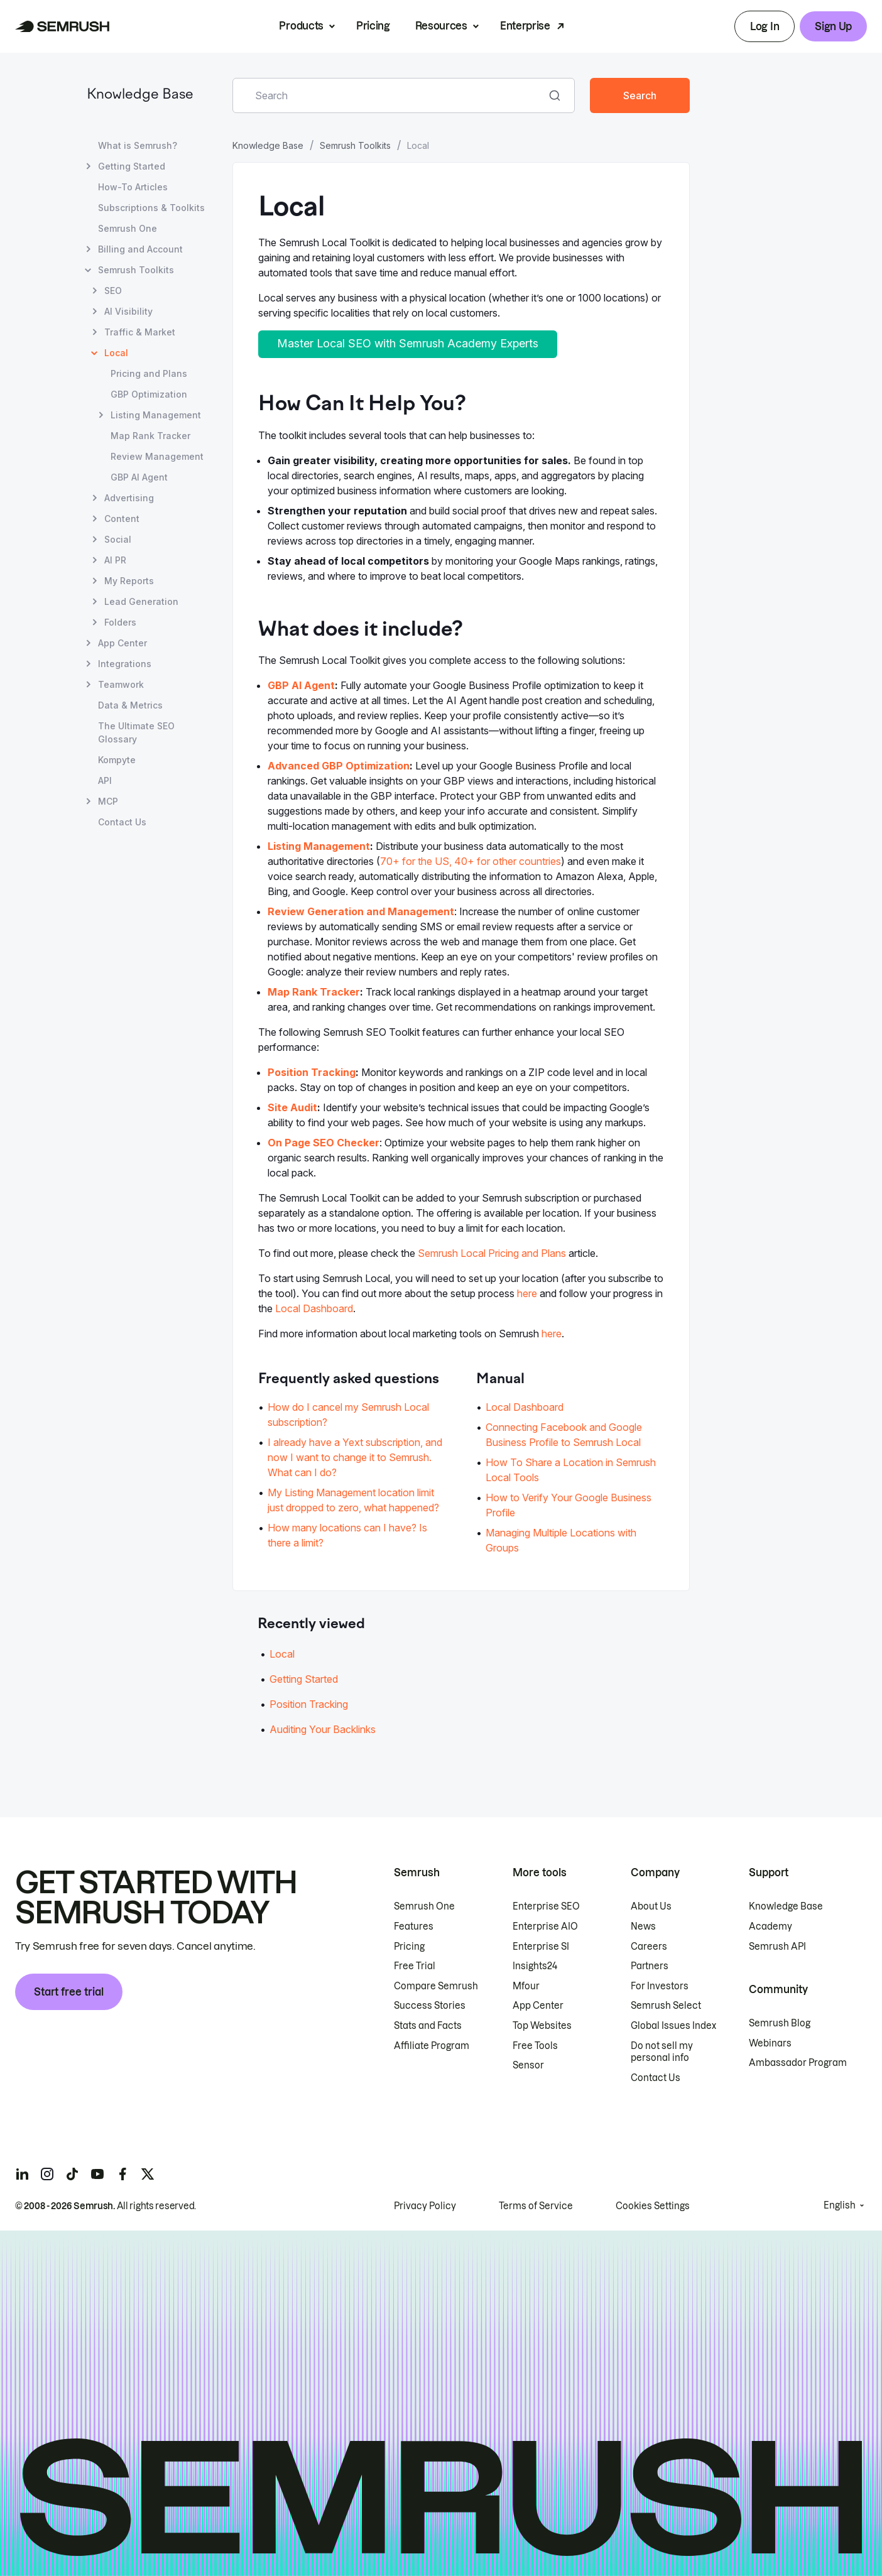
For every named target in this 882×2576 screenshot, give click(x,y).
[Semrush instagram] (47, 2174)
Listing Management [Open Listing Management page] (156, 414)
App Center (538, 2006)
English (840, 2205)
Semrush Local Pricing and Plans (492, 1253)
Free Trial (414, 1966)
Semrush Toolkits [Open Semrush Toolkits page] (136, 269)
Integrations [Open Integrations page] (124, 663)
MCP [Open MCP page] (108, 801)
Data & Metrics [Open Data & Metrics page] (130, 705)
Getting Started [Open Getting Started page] (131, 166)
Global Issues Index (673, 2026)
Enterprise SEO (546, 1906)
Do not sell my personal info (662, 2052)
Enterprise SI (541, 1947)
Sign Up (833, 26)
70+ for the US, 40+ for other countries (470, 861)
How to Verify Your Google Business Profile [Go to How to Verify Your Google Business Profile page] (568, 1505)
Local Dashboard (314, 1308)
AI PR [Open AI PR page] (115, 560)
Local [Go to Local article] (282, 1654)
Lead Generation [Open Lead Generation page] (141, 601)
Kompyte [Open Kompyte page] (117, 759)
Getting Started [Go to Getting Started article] (304, 1679)
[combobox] (390, 95)
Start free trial (69, 1991)
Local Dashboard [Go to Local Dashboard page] (525, 1407)
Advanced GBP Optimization (339, 765)
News (643, 1926)
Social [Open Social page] (117, 539)
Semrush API (777, 1947)
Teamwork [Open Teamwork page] (121, 684)
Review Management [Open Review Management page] (157, 456)
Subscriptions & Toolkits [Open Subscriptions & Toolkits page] (151, 207)
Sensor (528, 2065)
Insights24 (535, 1966)
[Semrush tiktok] (72, 2174)
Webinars (770, 2043)
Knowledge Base (140, 95)
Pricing (373, 25)
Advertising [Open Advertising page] (129, 497)
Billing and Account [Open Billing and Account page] (140, 249)
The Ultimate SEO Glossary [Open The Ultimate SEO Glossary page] (136, 732)
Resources (441, 25)
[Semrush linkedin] (22, 2174)
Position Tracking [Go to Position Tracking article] (309, 1704)
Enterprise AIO (545, 1926)
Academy (770, 1926)
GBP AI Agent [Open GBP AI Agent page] (139, 477)
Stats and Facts (428, 2026)
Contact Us (655, 2078)
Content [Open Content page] (121, 518)
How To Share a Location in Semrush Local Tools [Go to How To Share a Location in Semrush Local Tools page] (571, 1470)
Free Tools (535, 2046)
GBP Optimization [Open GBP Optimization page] (149, 394)
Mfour (526, 1986)
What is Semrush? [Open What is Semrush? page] (137, 145)
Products (301, 25)
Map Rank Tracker (314, 992)
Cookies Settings (653, 2206)
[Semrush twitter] (147, 2174)
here (527, 1293)
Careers (649, 1947)
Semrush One (424, 1906)
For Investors (660, 1986)
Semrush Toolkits (355, 145)
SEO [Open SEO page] (113, 290)
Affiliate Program (431, 2046)
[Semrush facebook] (122, 2174)
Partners (649, 1966)
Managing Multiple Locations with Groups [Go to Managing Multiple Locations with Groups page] (561, 1540)
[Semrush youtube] (97, 2174)
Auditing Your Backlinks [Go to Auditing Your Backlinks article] (323, 1729)
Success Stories (430, 2006)
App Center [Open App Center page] (122, 642)
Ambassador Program (798, 2063)
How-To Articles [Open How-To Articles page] (133, 187)
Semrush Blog (779, 2023)
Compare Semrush (436, 1986)
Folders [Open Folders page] (120, 622)
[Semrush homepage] (62, 26)
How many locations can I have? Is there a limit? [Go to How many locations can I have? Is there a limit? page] (347, 1535)
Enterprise (525, 25)
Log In (764, 26)
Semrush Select (666, 2006)
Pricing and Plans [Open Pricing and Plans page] (149, 373)
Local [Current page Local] (116, 352)
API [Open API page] (105, 780)
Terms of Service (536, 2206)
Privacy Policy (425, 2206)
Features (413, 1926)
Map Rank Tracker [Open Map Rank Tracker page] (150, 435)
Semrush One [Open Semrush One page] (127, 228)
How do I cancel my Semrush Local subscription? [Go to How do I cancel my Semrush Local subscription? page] (348, 1414)
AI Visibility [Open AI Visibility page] (128, 311)
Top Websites (542, 2026)
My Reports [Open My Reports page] (129, 580)
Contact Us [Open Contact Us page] (122, 822)
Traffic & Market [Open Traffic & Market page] (139, 332)
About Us (651, 1906)
